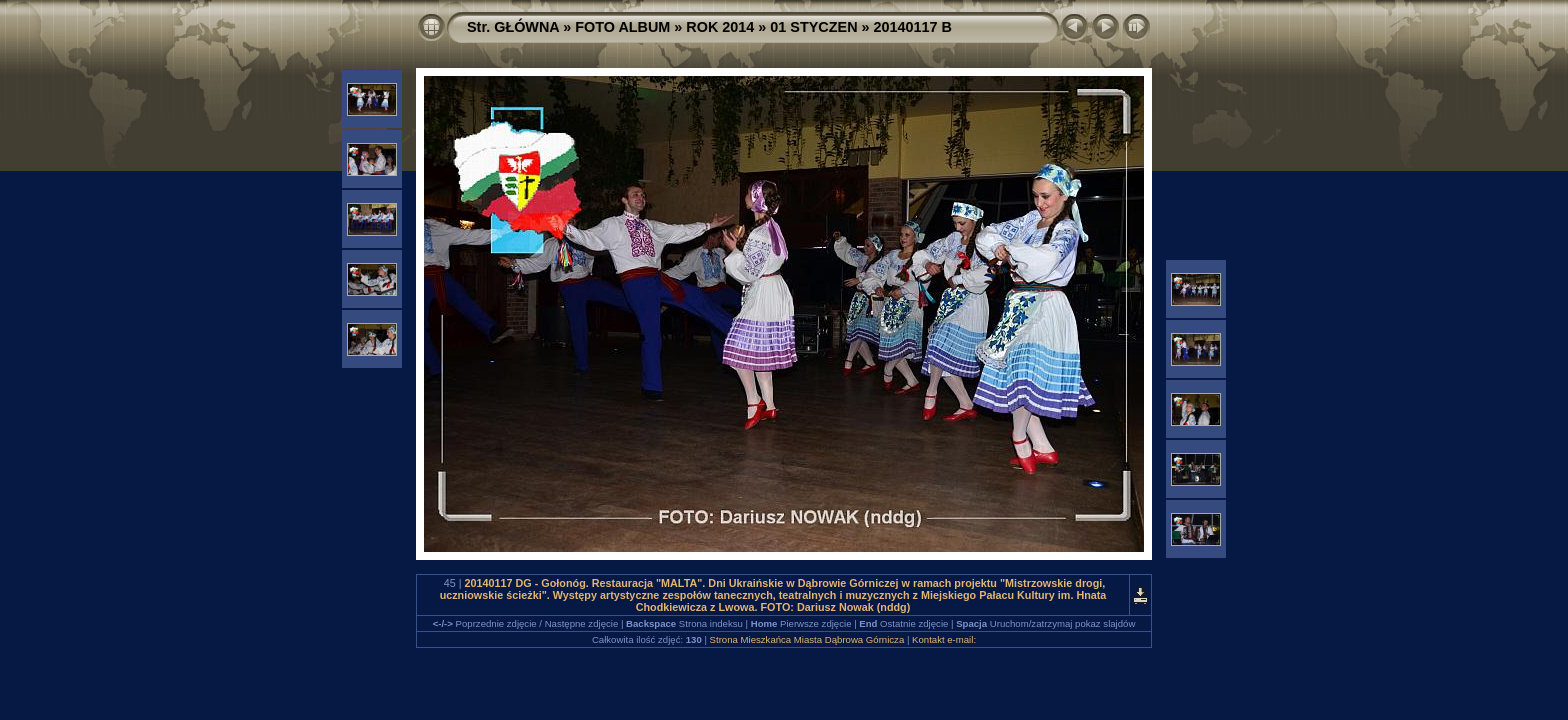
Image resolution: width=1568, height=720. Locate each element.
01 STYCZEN (813, 27)
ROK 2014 (720, 27)
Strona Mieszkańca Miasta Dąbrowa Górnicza (807, 639)
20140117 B (913, 27)
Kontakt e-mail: (944, 639)
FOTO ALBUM (622, 27)
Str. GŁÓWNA (513, 27)
